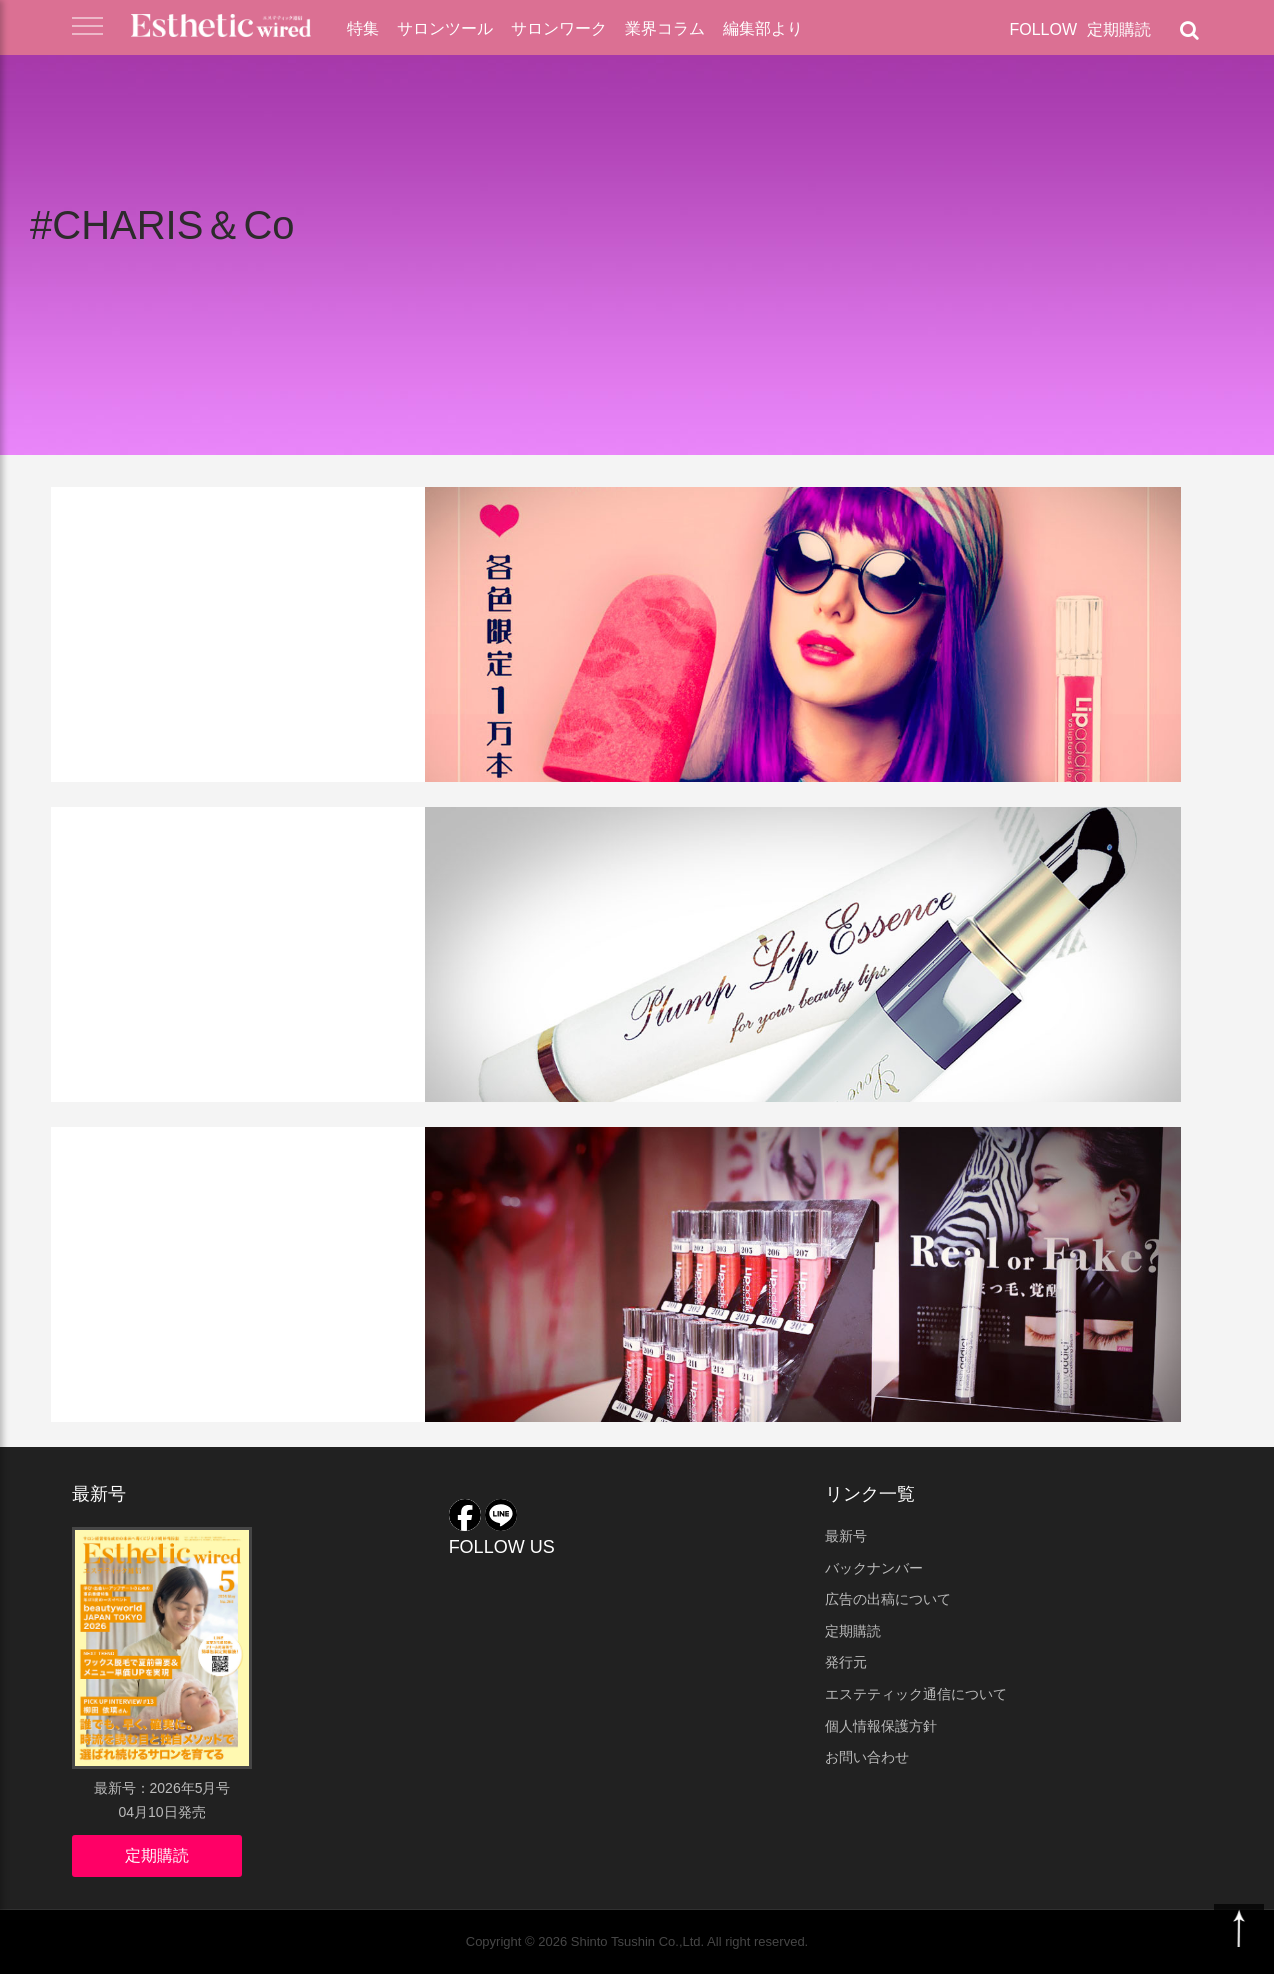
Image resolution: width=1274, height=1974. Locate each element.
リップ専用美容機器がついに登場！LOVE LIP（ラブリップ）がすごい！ (308, 897)
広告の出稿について (888, 1599)
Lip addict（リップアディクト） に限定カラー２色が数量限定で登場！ (307, 577)
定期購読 (1119, 29)
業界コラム (665, 28)
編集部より (763, 28)
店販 (210, 517)
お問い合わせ (867, 1757)
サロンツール (445, 28)
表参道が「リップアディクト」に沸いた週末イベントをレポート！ (312, 1217)
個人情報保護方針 (881, 1726)
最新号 (846, 1536)
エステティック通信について (916, 1694)
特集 (363, 28)
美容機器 (228, 837)
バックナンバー (874, 1568)
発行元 (846, 1662)
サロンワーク (559, 28)
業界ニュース (129, 1157)
